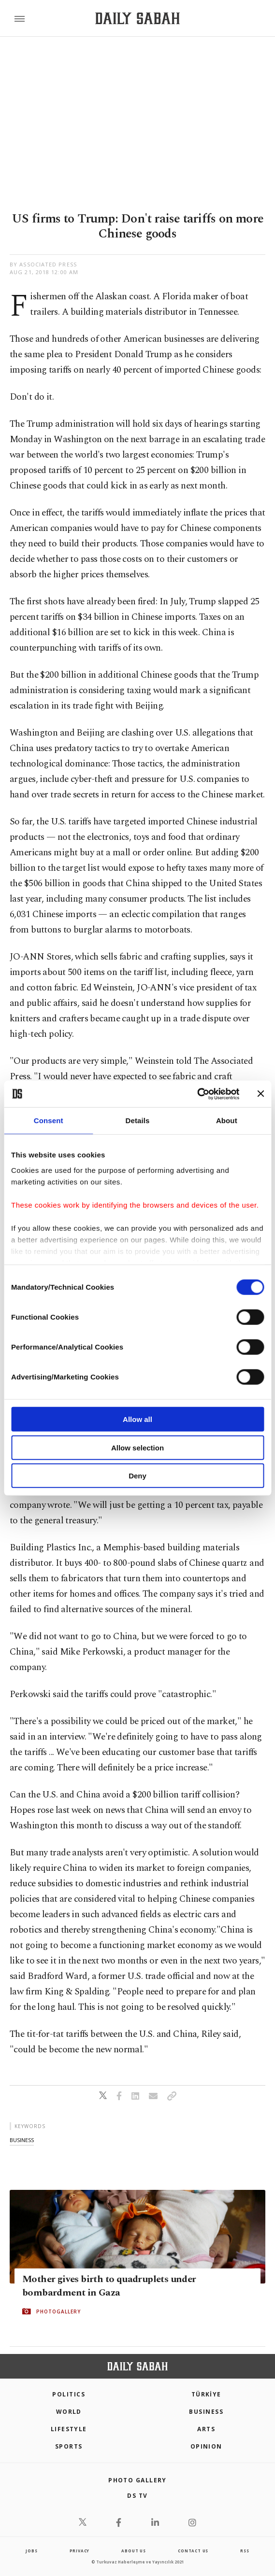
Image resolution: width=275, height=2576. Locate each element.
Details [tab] (138, 1120)
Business (206, 2412)
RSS (244, 2550)
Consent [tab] (48, 1120)
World (69, 2412)
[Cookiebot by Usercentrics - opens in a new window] (197, 1093)
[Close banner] (260, 1093)
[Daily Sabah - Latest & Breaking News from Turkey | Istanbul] (137, 19)
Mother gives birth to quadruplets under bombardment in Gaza (109, 2286)
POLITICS (68, 2394)
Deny (137, 1476)
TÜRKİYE (206, 2394)
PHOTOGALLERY (58, 2311)
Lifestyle (69, 2429)
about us (133, 2550)
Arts (206, 2429)
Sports (69, 2446)
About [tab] (226, 1120)
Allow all (137, 1419)
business (22, 2140)
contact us (193, 2550)
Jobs (31, 2550)
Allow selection (137, 1447)
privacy (80, 2550)
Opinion (206, 2446)
